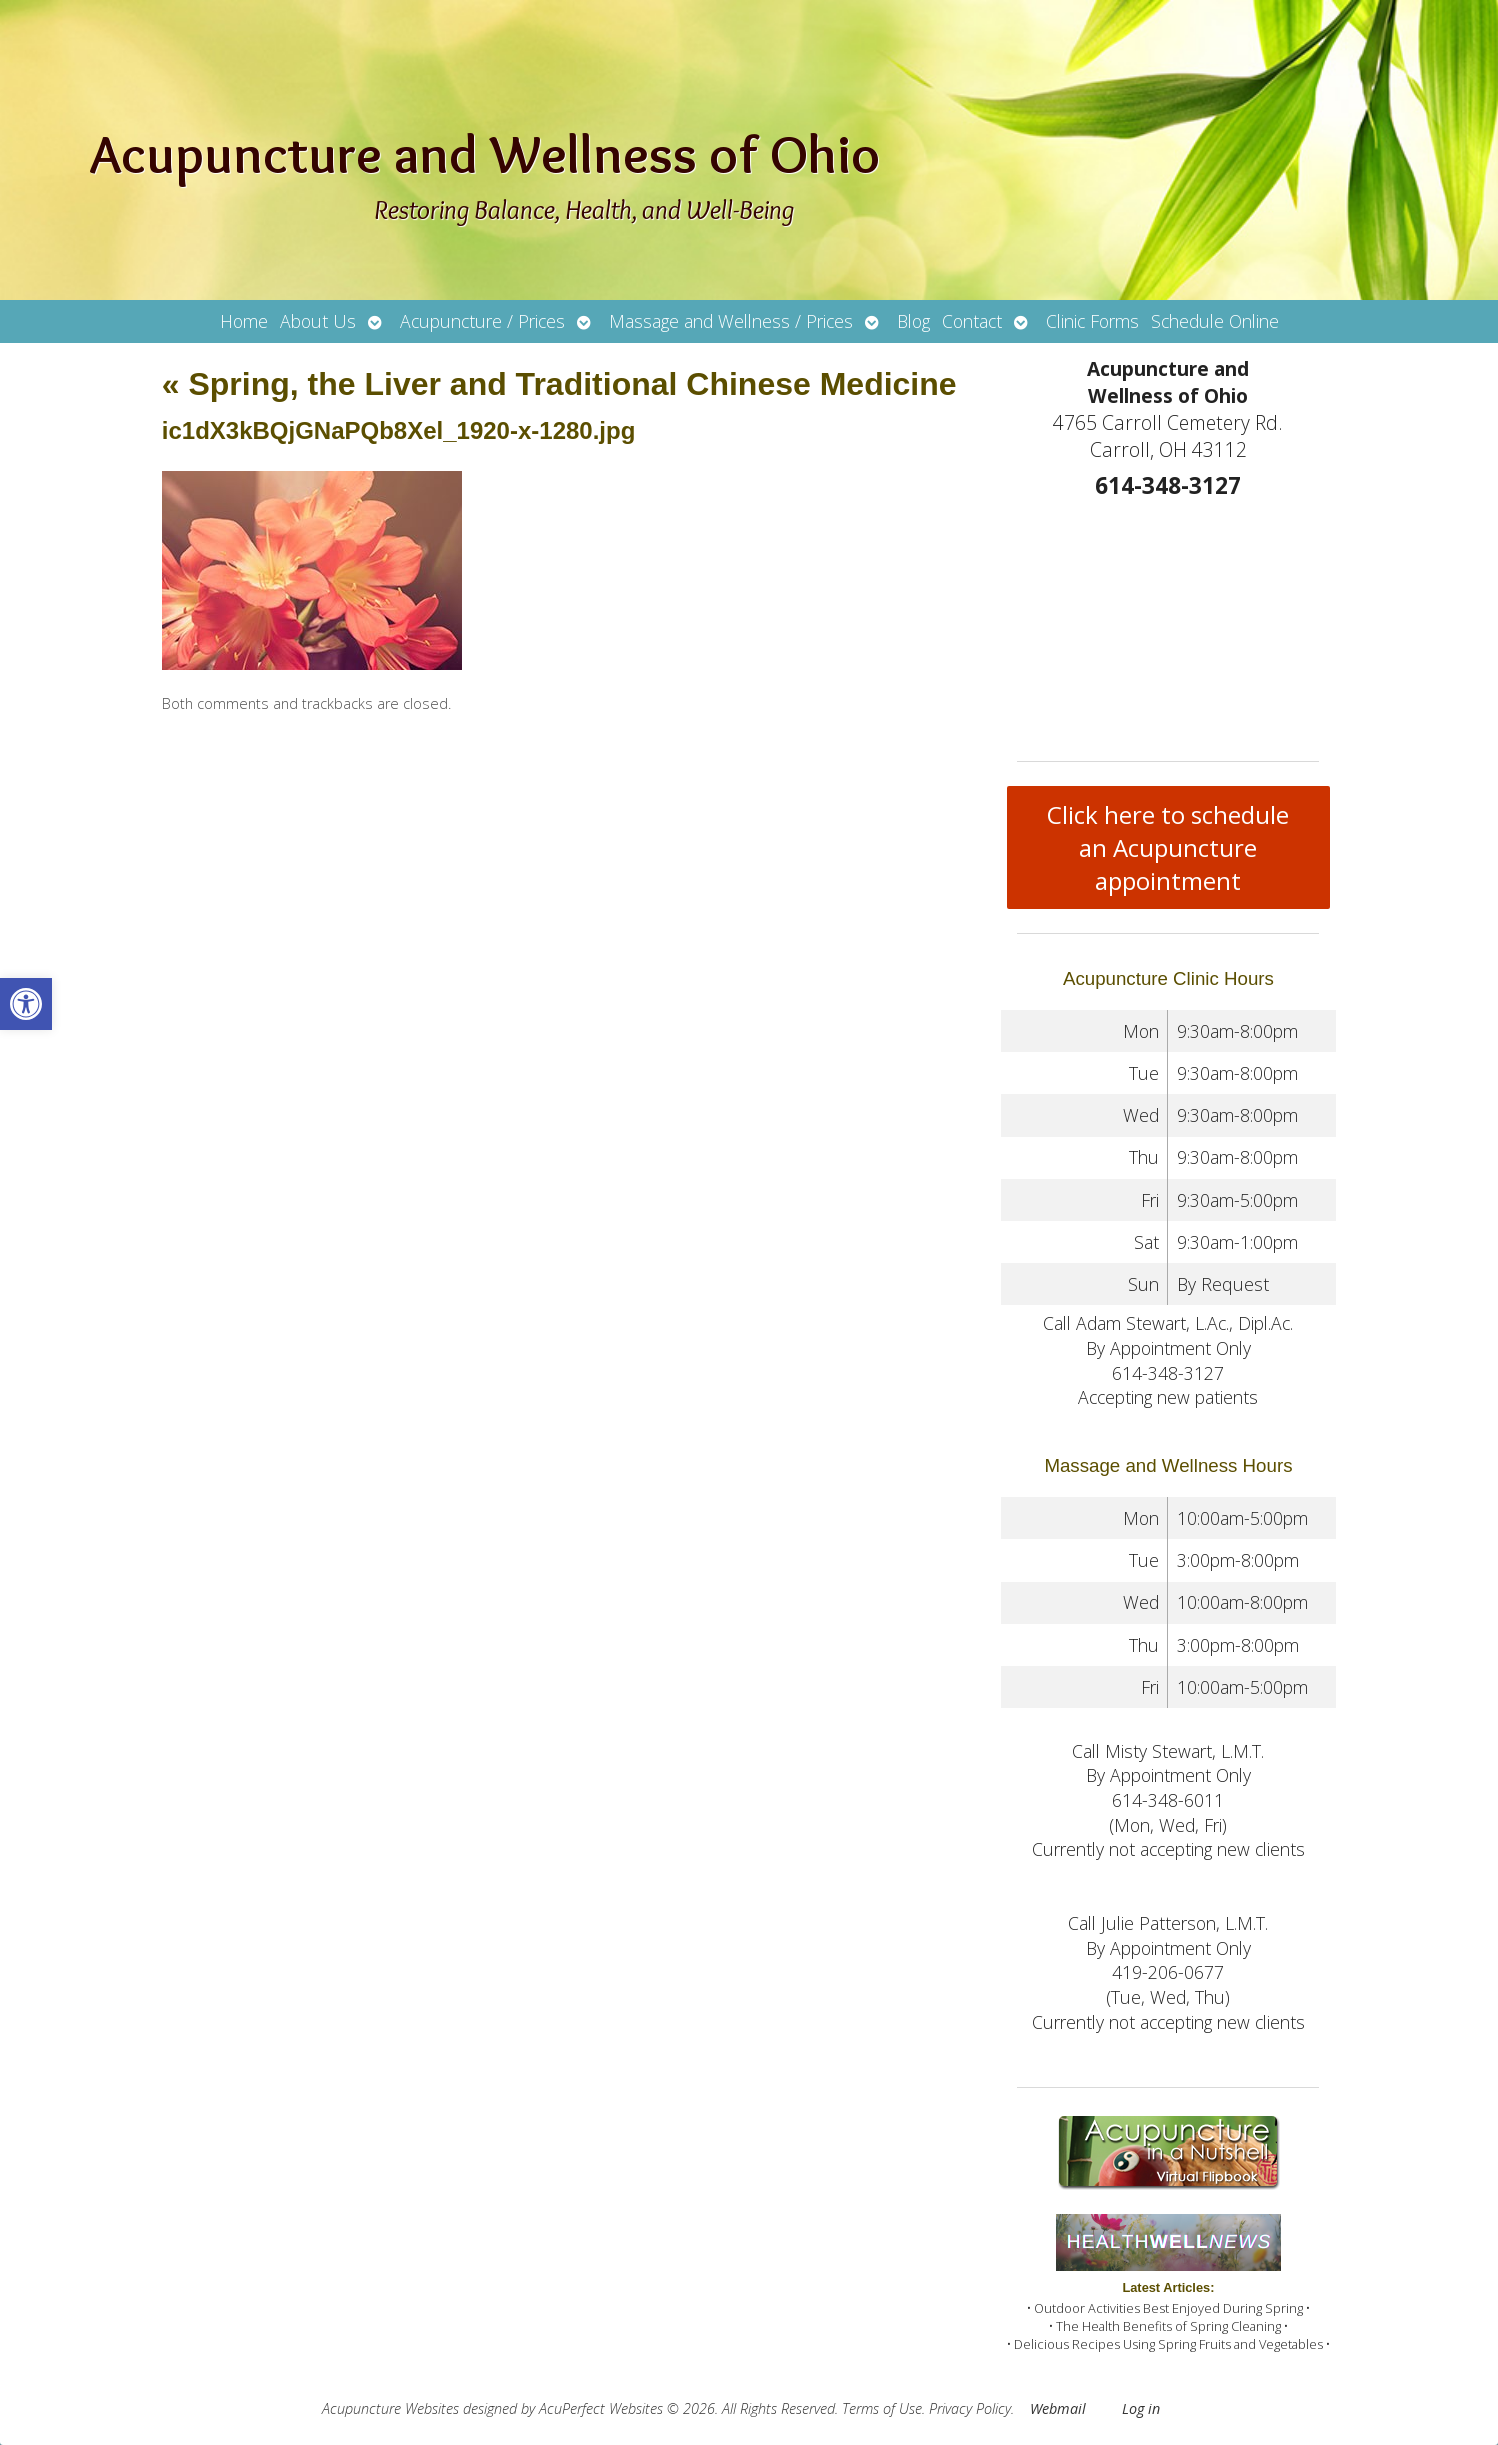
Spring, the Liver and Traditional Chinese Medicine (559, 384)
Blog (913, 321)
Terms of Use (882, 2408)
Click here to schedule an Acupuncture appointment (1168, 847)
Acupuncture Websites (390, 2408)
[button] (26, 1004)
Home (244, 321)
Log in (1141, 2408)
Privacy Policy (970, 2408)
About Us (318, 321)
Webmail (1058, 2408)
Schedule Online (1215, 321)
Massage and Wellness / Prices (731, 321)
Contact (972, 321)
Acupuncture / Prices (482, 321)
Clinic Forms (1092, 321)
